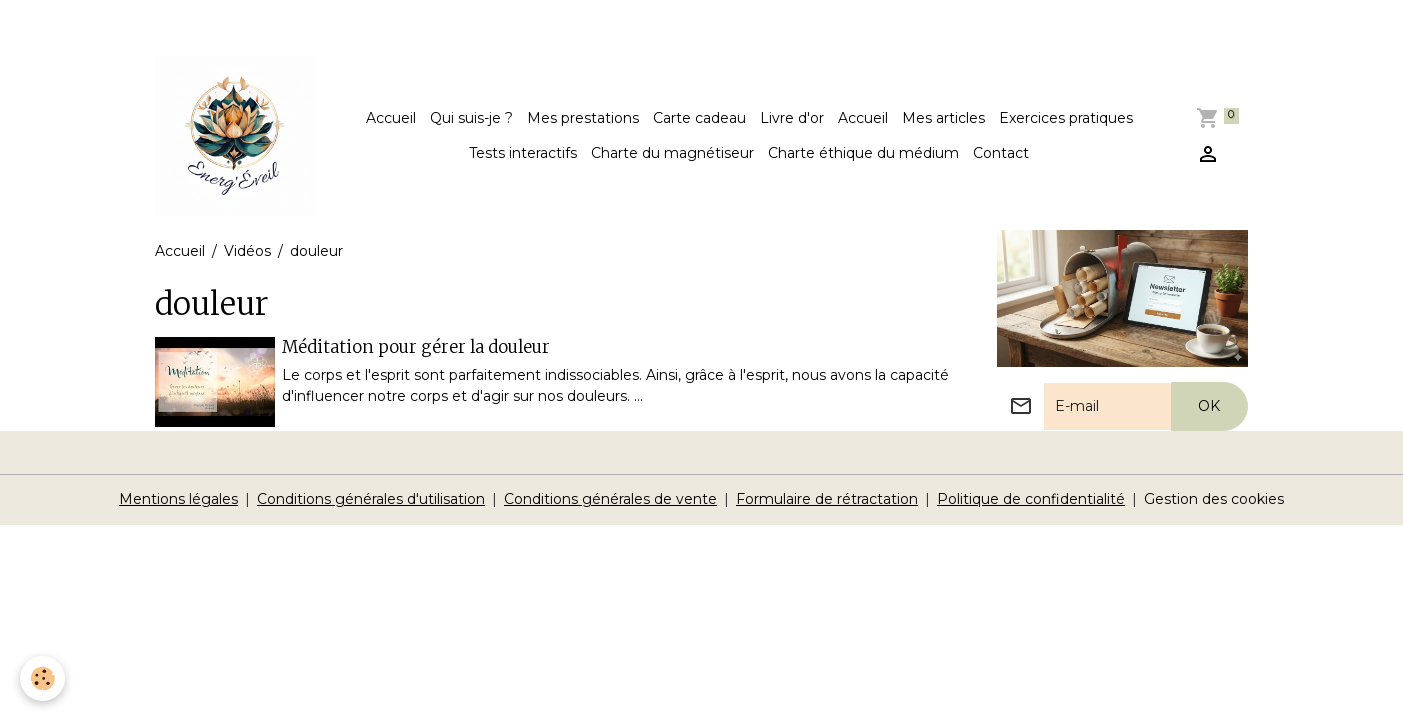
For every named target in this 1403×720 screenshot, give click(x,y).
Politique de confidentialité (1031, 499)
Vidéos (247, 251)
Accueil (391, 118)
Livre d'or (792, 118)
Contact (1001, 153)
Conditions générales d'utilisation (371, 499)
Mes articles (943, 118)
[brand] (235, 136)
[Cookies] (42, 678)
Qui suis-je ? (471, 118)
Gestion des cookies (1214, 499)
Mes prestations (583, 118)
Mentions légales (178, 499)
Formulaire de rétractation (827, 499)
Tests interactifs (523, 153)
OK (1209, 406)
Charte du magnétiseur (672, 153)
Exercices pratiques (1066, 118)
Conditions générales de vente (610, 499)
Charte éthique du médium (863, 153)
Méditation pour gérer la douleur (416, 347)
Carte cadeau (699, 118)
